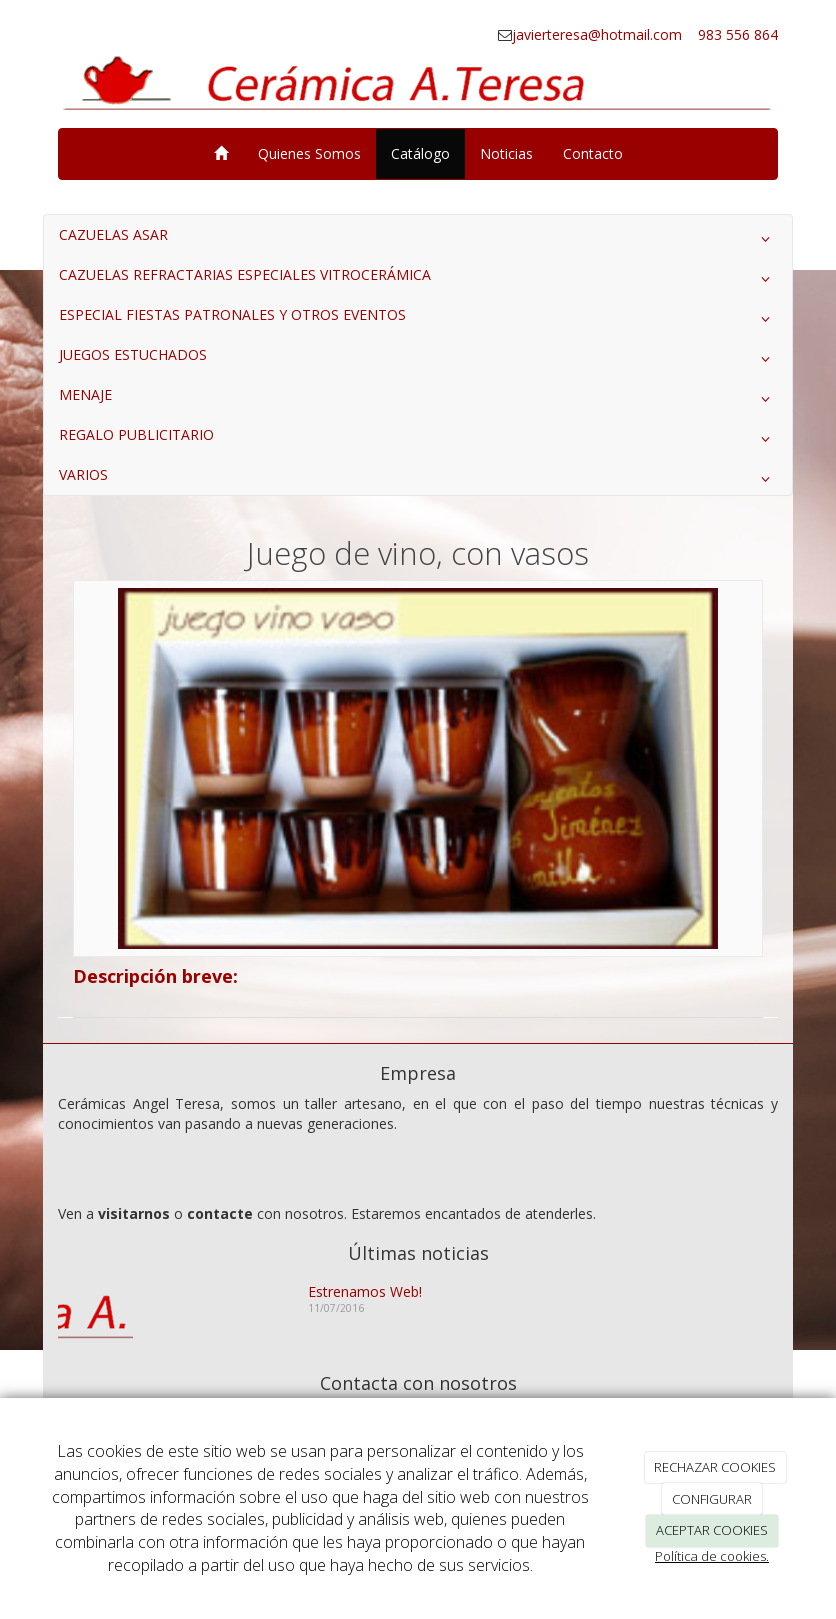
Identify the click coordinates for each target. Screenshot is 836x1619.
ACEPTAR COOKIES (712, 1530)
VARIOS (418, 479)
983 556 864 (736, 34)
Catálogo (420, 153)
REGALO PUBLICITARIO (418, 439)
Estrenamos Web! (365, 1291)
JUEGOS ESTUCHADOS (418, 359)
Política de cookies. (712, 1556)
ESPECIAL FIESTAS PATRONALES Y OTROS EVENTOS (418, 319)
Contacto (593, 153)
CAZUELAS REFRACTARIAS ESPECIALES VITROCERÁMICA (418, 279)
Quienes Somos (309, 153)
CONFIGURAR (712, 1499)
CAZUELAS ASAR (418, 239)
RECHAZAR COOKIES (715, 1467)
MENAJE (418, 399)
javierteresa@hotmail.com (599, 34)
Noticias (506, 153)
